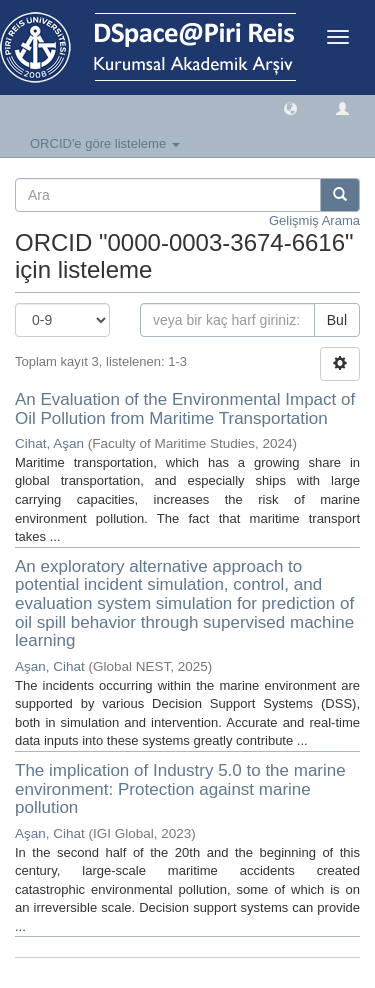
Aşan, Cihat (50, 666)
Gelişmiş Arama (314, 220)
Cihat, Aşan (49, 443)
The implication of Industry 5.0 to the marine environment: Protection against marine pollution (180, 789)
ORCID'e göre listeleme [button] (105, 143)
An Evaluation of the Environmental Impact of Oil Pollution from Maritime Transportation (185, 409)
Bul (337, 320)
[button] (290, 107)
